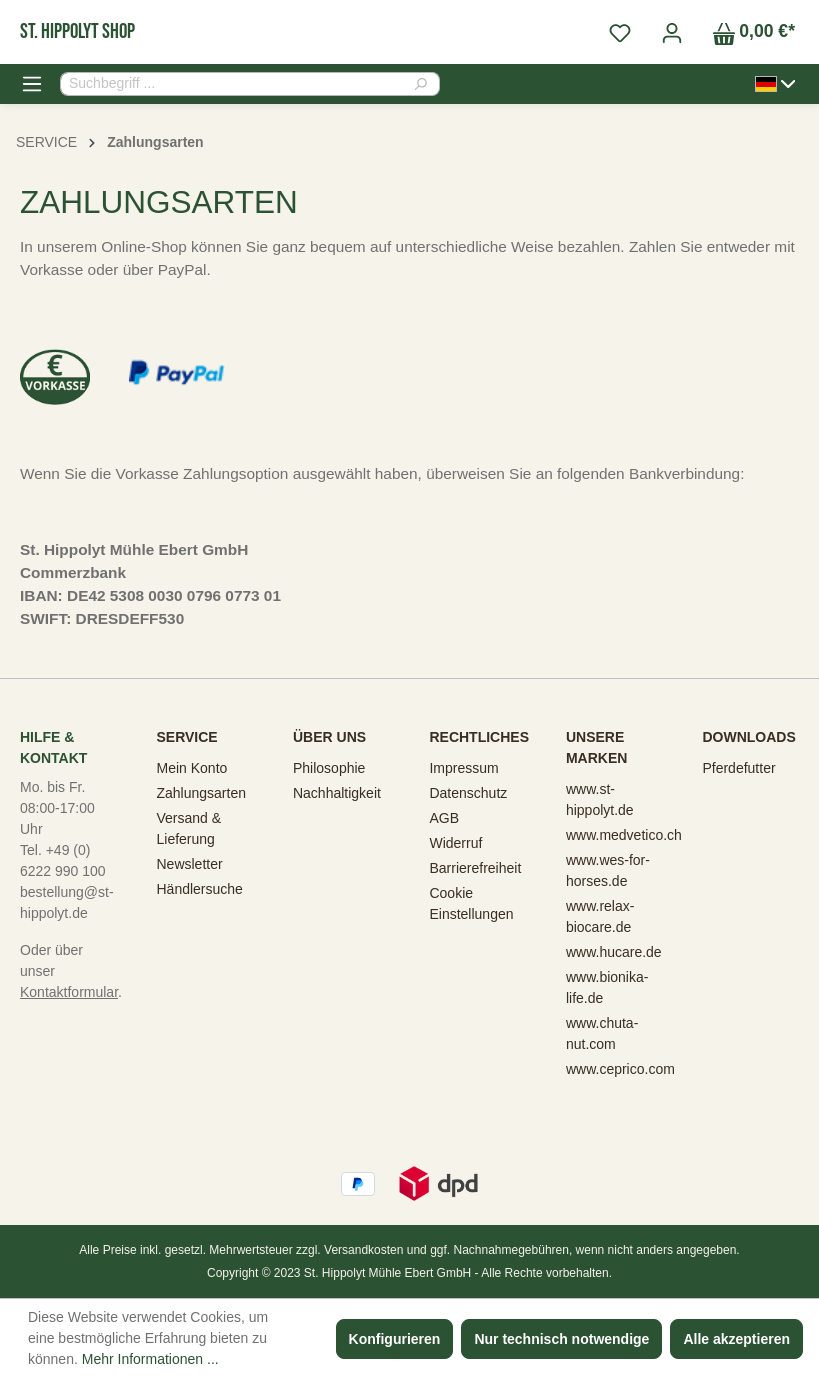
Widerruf (455, 843)
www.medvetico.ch (624, 835)
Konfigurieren (395, 1339)
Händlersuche (199, 889)
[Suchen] (426, 84)
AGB (444, 818)
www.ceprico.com (620, 1069)
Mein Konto (191, 768)
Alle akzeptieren (736, 1339)
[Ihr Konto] (672, 32)
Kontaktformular (69, 992)
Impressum (463, 768)
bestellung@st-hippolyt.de (67, 902)
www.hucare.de (614, 952)
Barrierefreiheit (475, 868)
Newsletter (189, 864)
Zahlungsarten (201, 793)
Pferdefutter (738, 768)
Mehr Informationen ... (150, 1359)
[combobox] (237, 84)
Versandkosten (363, 1250)
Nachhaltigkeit (337, 793)
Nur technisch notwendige (561, 1339)
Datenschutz (468, 793)
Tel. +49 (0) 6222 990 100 (63, 860)
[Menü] (32, 84)
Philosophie (329, 768)
